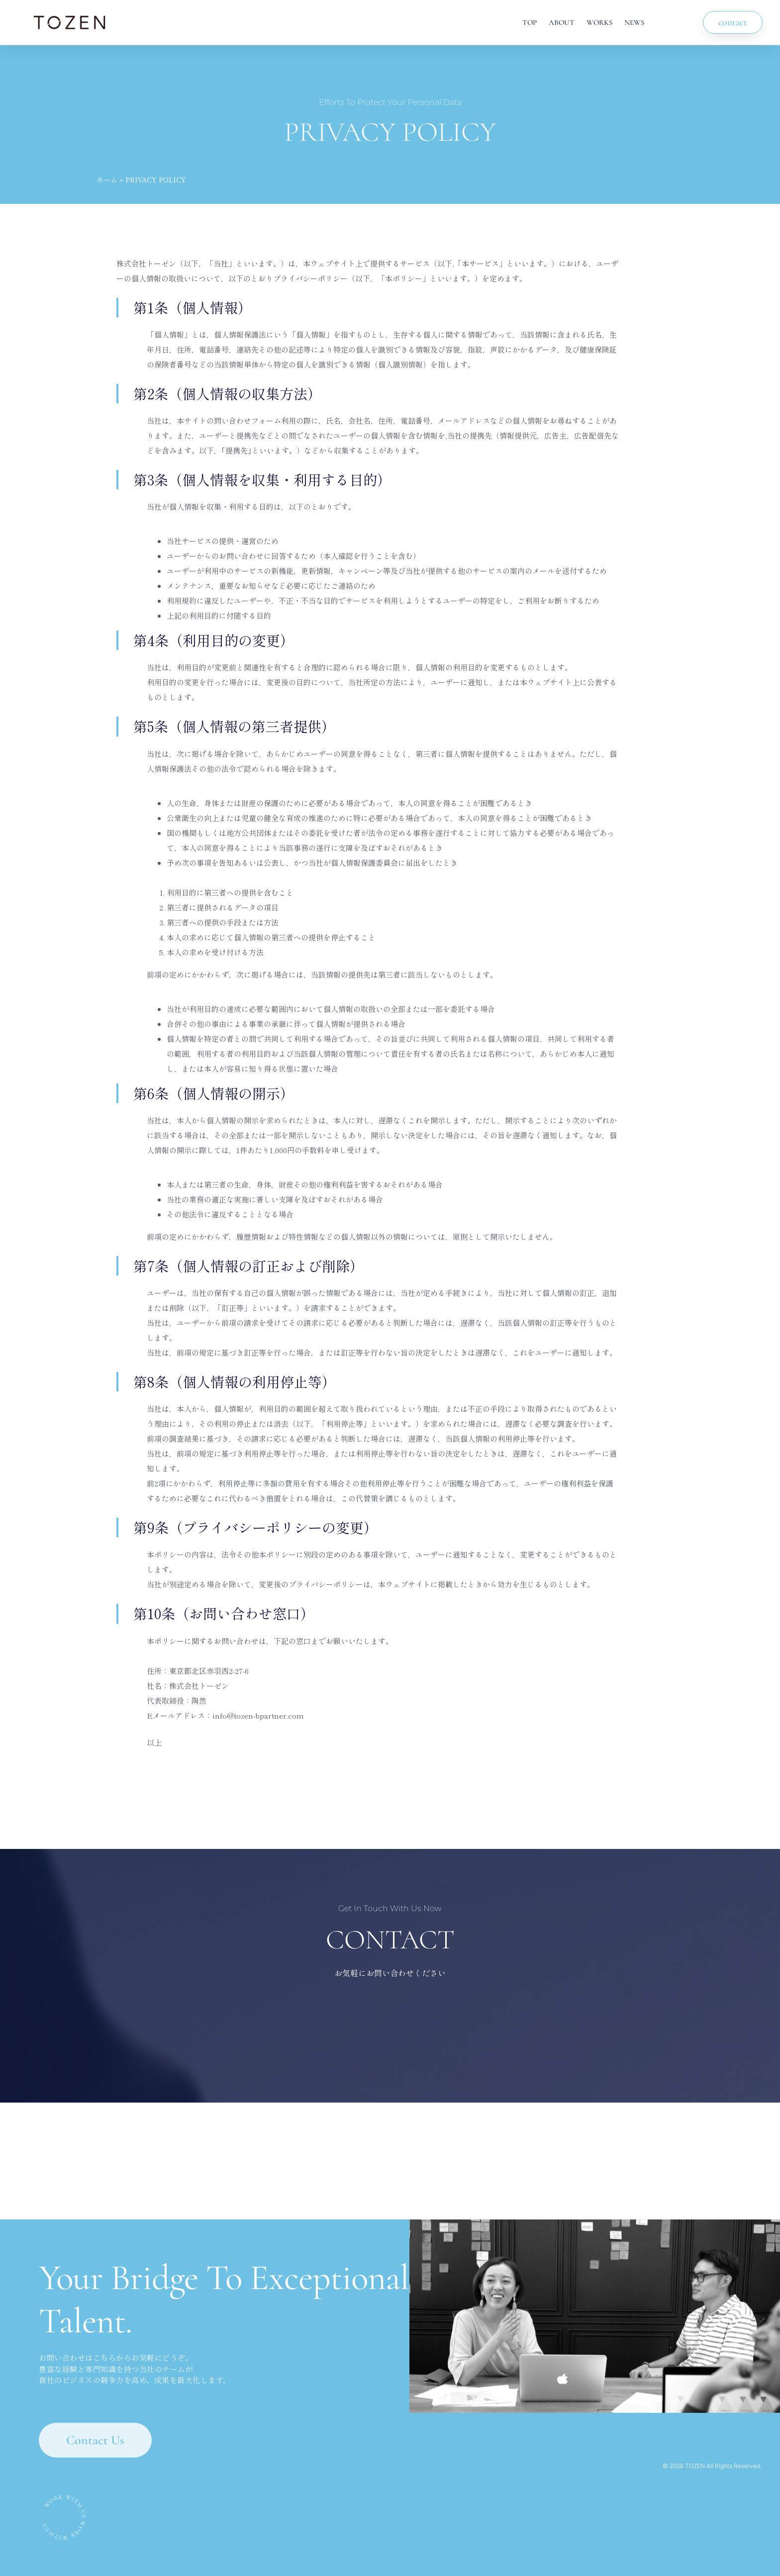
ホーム (107, 179)
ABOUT (562, 22)
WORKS (599, 22)
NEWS (634, 22)
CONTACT (390, 1939)
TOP (529, 22)
